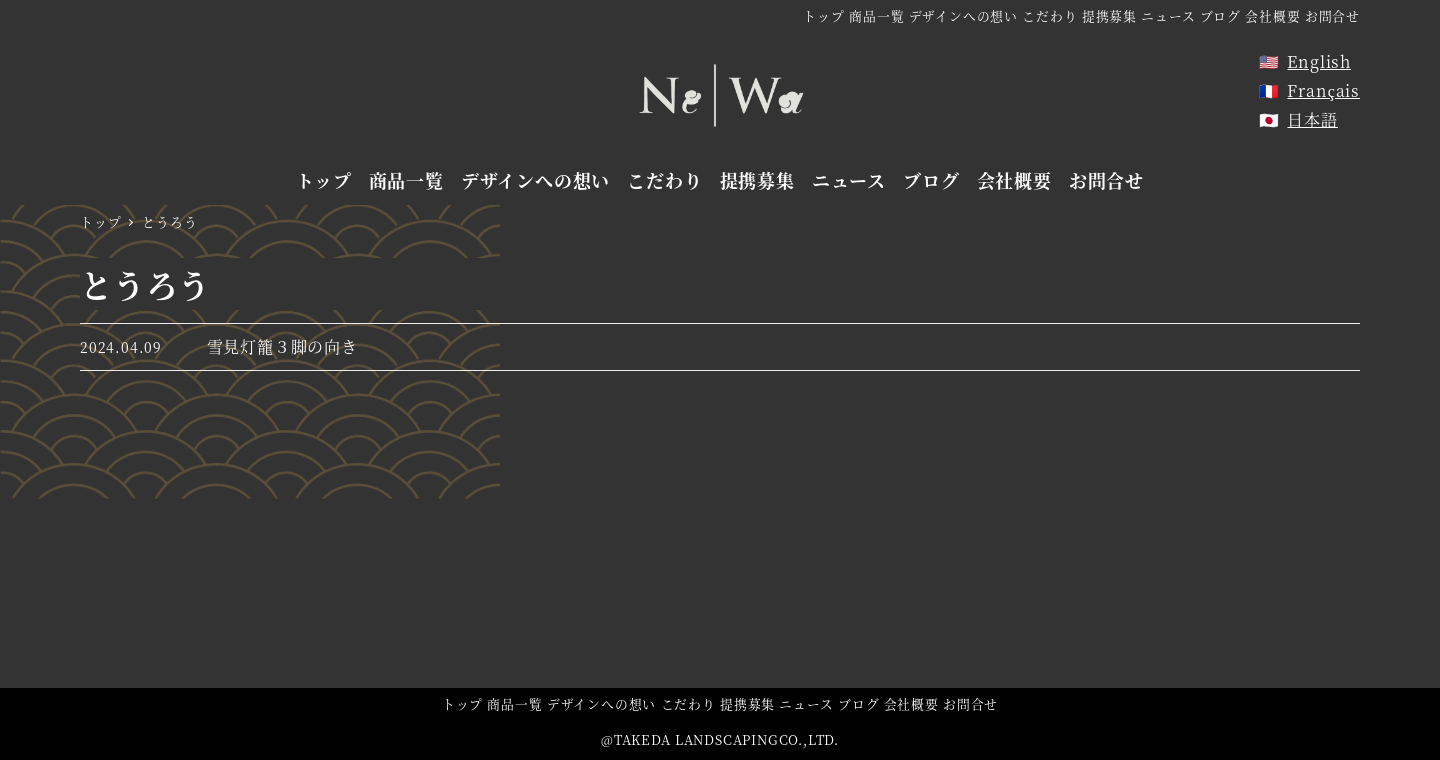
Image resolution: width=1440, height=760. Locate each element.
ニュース (1168, 15)
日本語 (1312, 119)
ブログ (1220, 15)
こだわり (1049, 15)
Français (1323, 90)
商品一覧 (876, 15)
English (1319, 61)
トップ (823, 15)
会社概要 (1272, 15)
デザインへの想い (963, 15)
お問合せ (1332, 15)
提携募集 (1109, 15)
